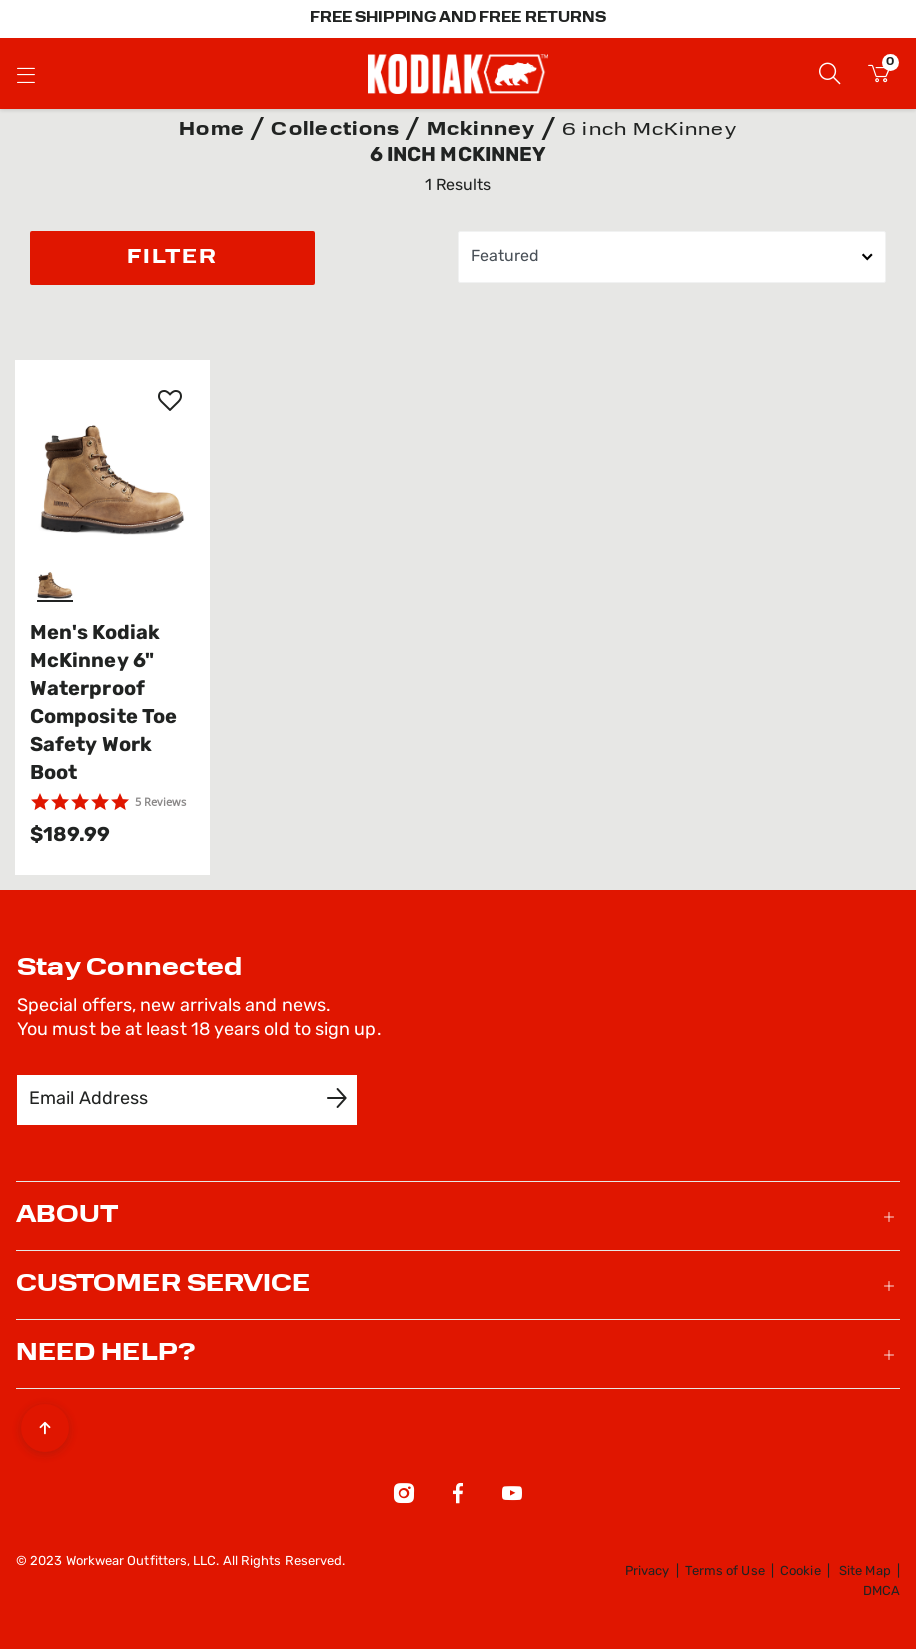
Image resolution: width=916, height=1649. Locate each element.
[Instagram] (404, 1497)
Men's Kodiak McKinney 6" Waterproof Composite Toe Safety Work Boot (103, 704)
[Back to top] (45, 1423)
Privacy (647, 1571)
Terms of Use (725, 1571)
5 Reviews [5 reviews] (160, 801)
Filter (172, 258)
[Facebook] (458, 1497)
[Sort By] (672, 257)
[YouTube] (512, 1497)
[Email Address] (173, 1100)
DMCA (881, 1591)
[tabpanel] (458, 515)
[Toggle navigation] (26, 74)
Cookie (800, 1571)
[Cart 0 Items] (879, 76)
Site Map (865, 1571)
